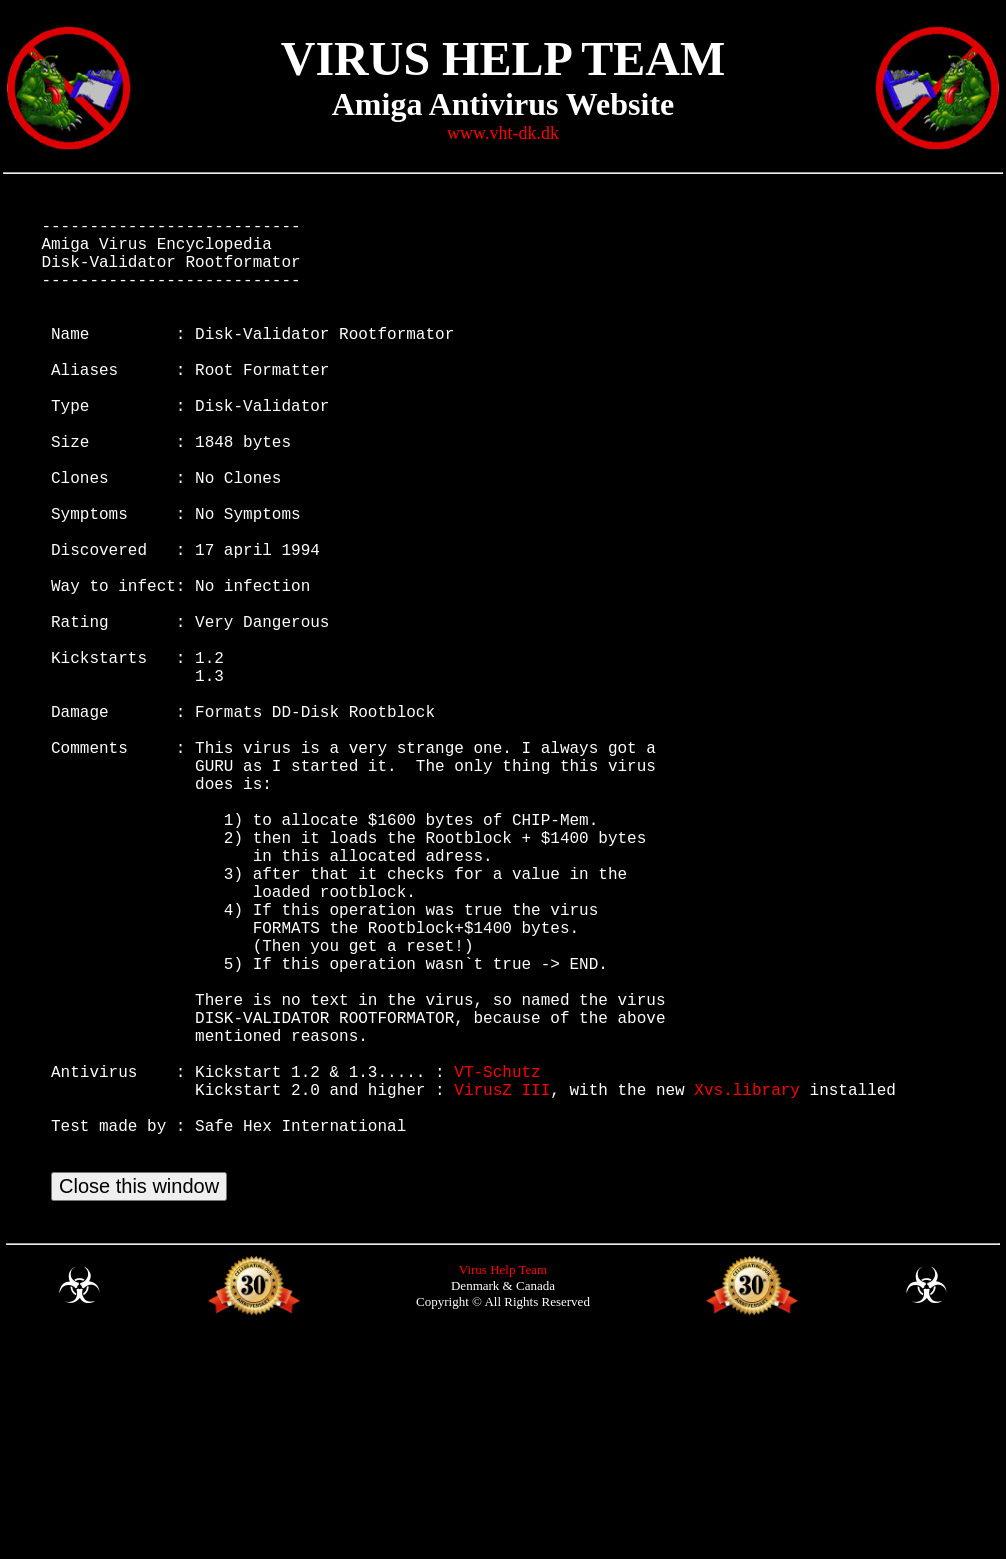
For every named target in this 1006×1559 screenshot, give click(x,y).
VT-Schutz (497, 1263)
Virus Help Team (503, 1485)
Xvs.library (747, 1285)
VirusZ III (502, 1285)
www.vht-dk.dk (503, 133)
